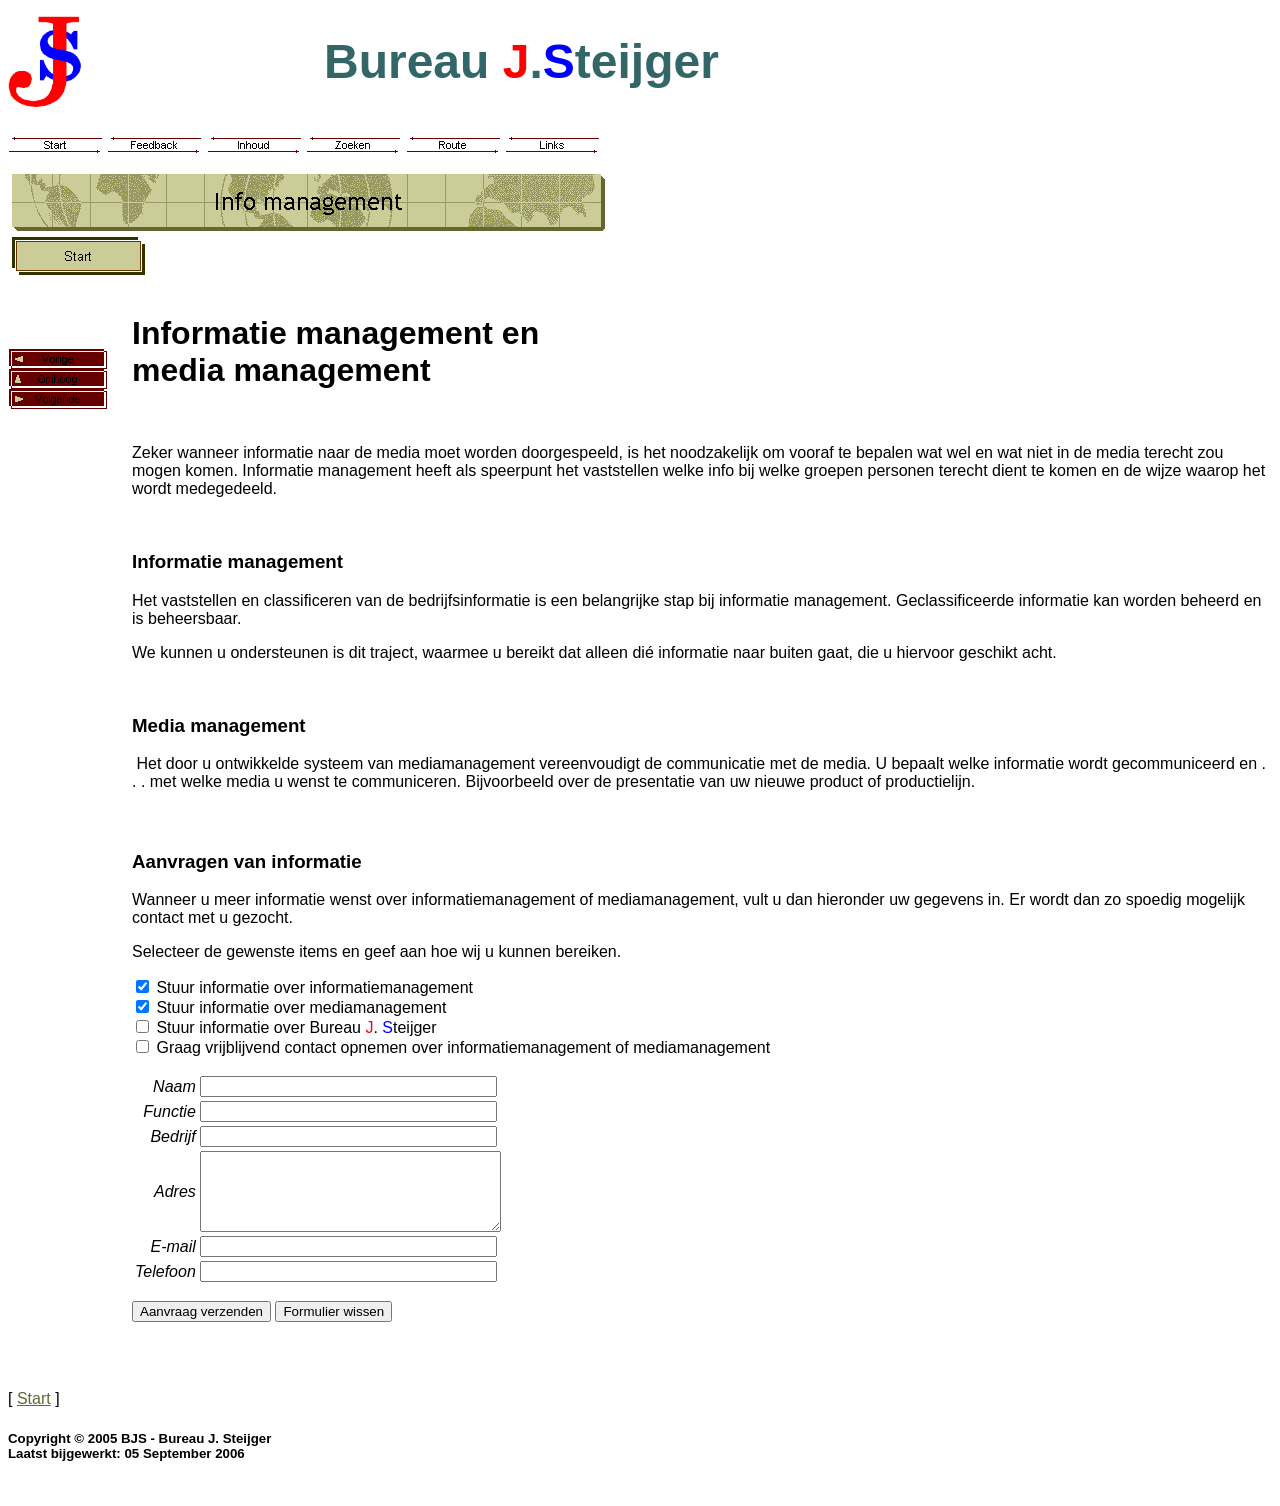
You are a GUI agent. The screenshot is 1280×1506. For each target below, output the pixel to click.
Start (34, 1413)
